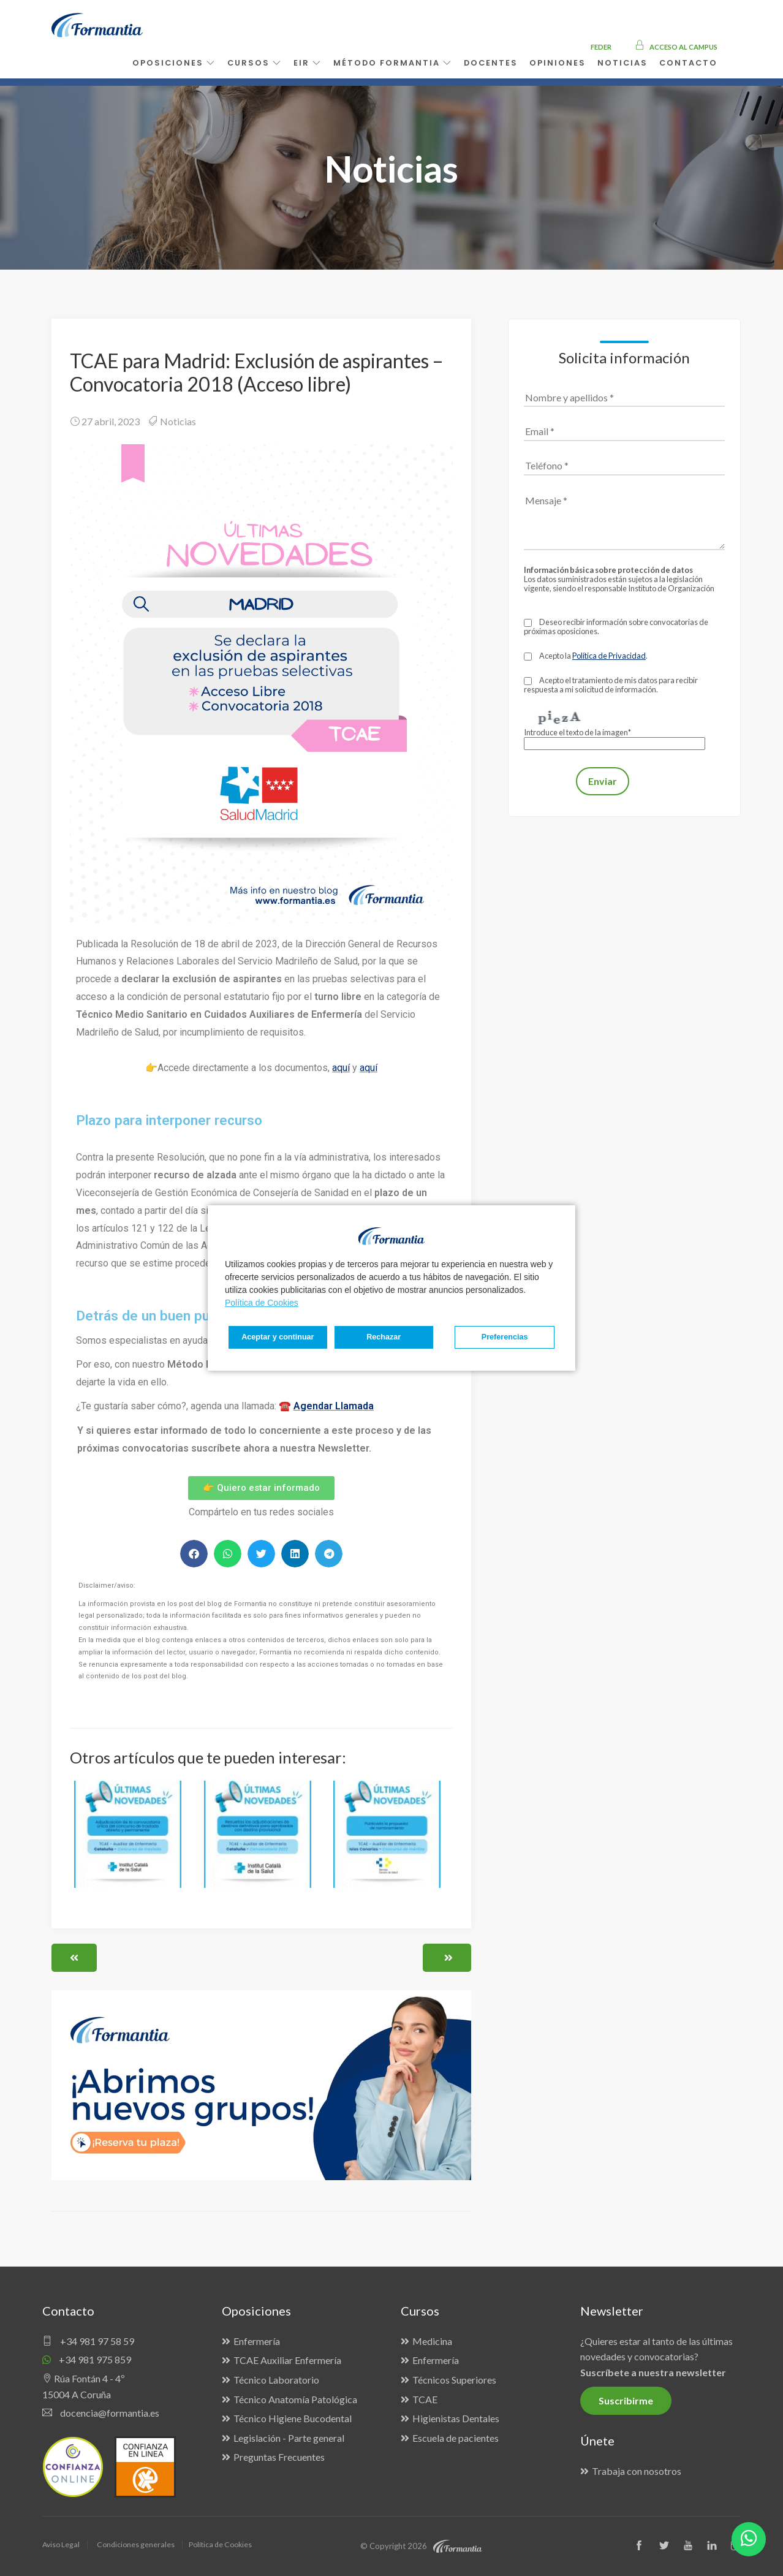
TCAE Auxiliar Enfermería (287, 2360)
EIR (307, 63)
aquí (341, 1068)
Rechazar (361, 1337)
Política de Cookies (261, 1303)
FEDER (601, 47)
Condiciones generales (139, 2544)
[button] (194, 1553)
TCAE (424, 2399)
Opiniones (557, 63)
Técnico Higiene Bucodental (292, 2418)
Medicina (432, 2341)
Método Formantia (392, 63)
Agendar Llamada (333, 1406)
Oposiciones (174, 63)
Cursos (254, 63)
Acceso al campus (675, 47)
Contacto (688, 63)
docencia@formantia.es (100, 2413)
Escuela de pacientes (455, 2438)
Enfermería (256, 2341)
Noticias (178, 421)
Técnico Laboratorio (276, 2379)
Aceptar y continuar (508, 1337)
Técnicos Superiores (454, 2379)
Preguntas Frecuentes (279, 2457)
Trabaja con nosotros (636, 2471)
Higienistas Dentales (455, 2418)
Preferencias (268, 1337)
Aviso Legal (62, 2544)
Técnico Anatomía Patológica (295, 2399)
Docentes (491, 63)
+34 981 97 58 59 (88, 2341)
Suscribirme (626, 2400)
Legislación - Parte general (288, 2438)
